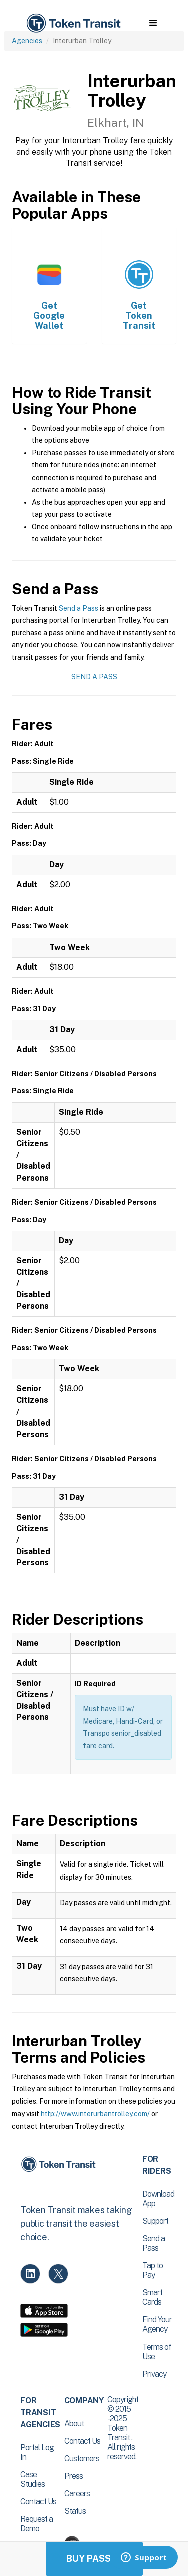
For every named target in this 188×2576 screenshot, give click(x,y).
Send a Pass (78, 608)
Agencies (27, 41)
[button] (153, 23)
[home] (72, 23)
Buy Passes (94, 2558)
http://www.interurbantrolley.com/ (95, 2114)
